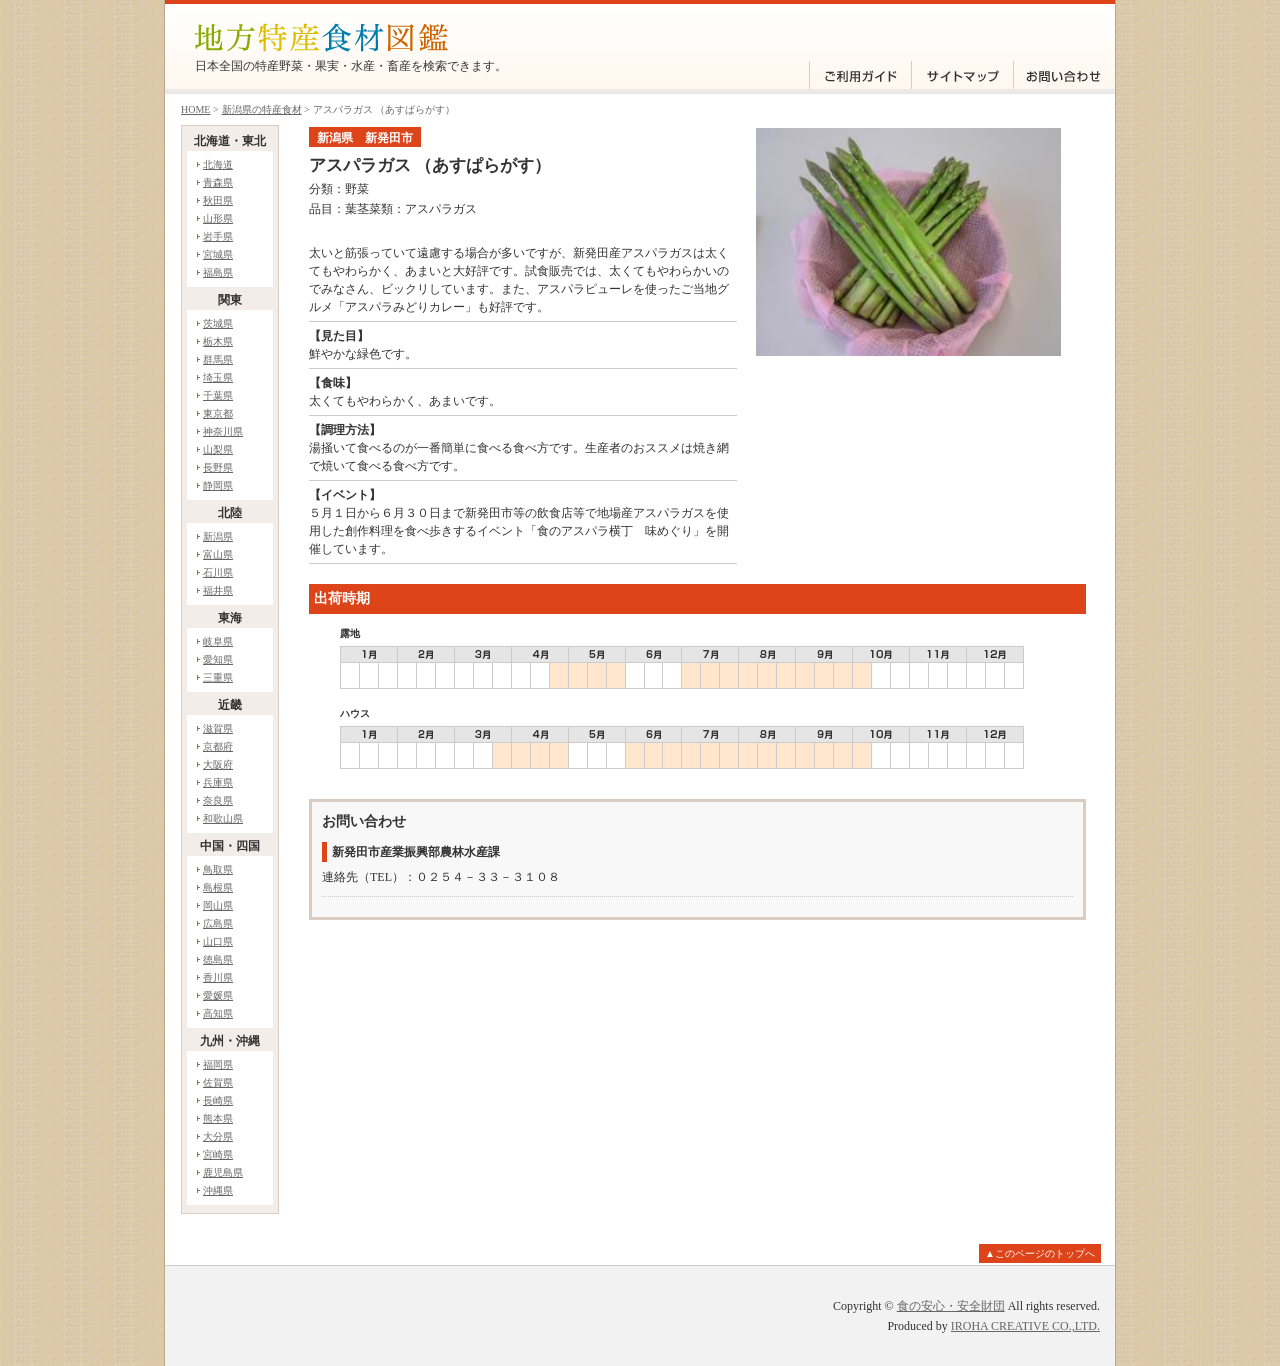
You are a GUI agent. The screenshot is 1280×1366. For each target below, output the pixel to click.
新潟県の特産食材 (262, 109)
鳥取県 (218, 869)
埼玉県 (218, 377)
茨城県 (218, 323)
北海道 (218, 164)
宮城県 (218, 254)
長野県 (218, 467)
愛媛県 (218, 995)
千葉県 (218, 395)
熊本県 (218, 1118)
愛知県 (218, 659)
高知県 (218, 1013)
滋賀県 (218, 728)
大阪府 (218, 764)
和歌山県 (223, 818)
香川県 (218, 977)
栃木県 (218, 341)
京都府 (218, 746)
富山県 (218, 554)
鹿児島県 (223, 1172)
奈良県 (218, 800)
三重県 (218, 677)
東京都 (218, 413)
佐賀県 (218, 1082)
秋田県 (218, 200)
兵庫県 (218, 782)
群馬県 (218, 359)
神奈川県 (223, 431)
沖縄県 (218, 1190)
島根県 (218, 887)
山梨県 (218, 449)
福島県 (218, 272)
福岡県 (218, 1064)
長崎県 (218, 1100)
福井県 (218, 590)
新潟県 (218, 536)
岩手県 (218, 236)
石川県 (218, 572)
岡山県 (218, 905)
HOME (195, 109)
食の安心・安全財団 (951, 1306)
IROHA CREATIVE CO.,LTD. (1025, 1326)
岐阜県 (218, 641)
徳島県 (218, 959)
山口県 (218, 941)
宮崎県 (218, 1154)
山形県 (218, 218)
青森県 (218, 182)
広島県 (218, 923)
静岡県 (218, 485)
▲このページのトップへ (1040, 1253)
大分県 (218, 1136)
